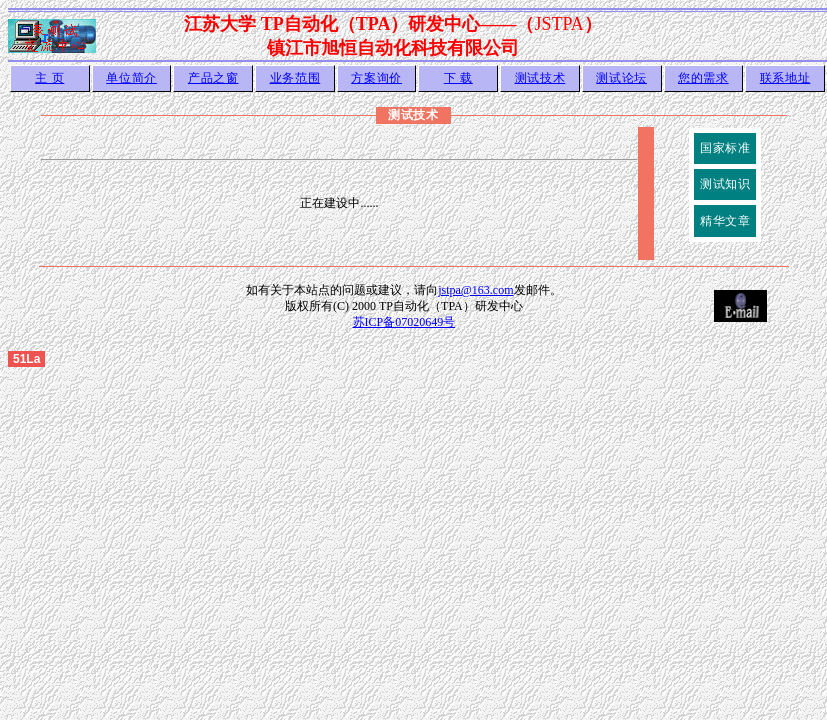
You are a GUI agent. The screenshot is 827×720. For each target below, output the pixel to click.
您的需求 (703, 78)
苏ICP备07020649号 (404, 322)
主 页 (49, 78)
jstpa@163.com (475, 290)
